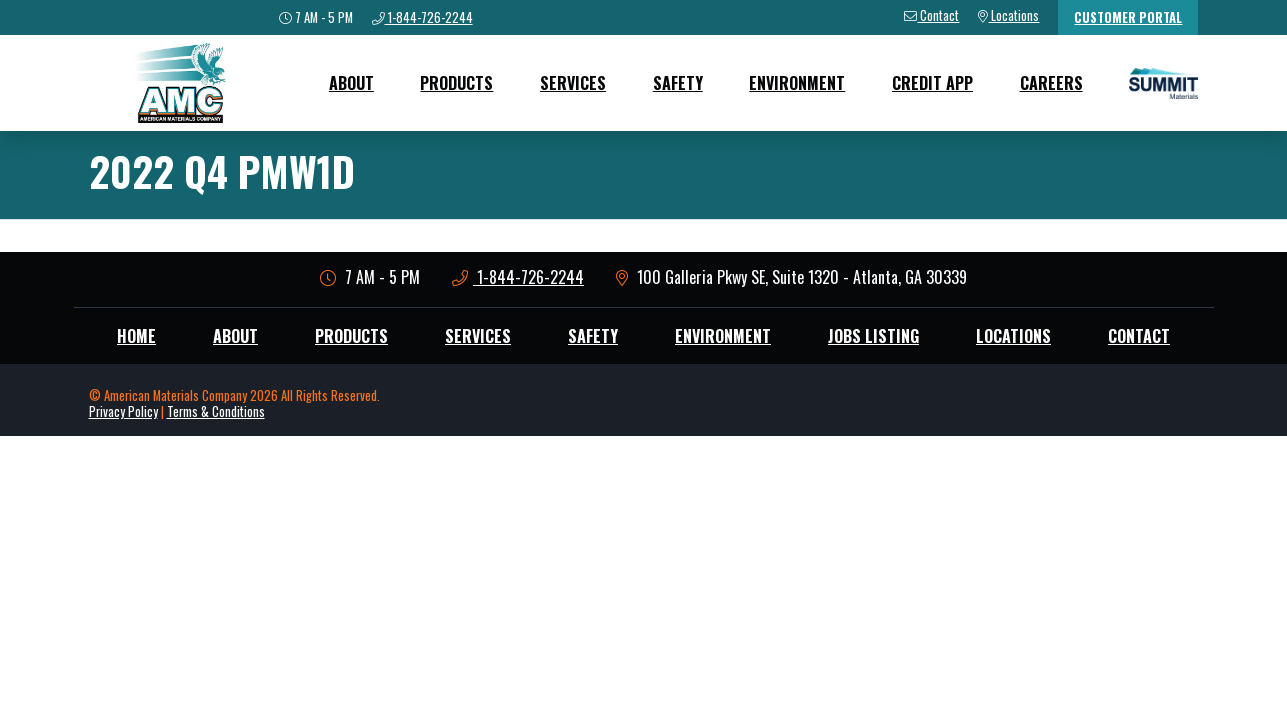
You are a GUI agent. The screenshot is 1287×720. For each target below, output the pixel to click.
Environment (797, 83)
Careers (1051, 83)
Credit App (932, 83)
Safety (678, 83)
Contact (1139, 336)
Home (136, 336)
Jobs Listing (873, 336)
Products (456, 83)
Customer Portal (1128, 17)
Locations (1013, 336)
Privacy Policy (123, 411)
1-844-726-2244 (518, 277)
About (351, 83)
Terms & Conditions (216, 411)
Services (573, 83)
